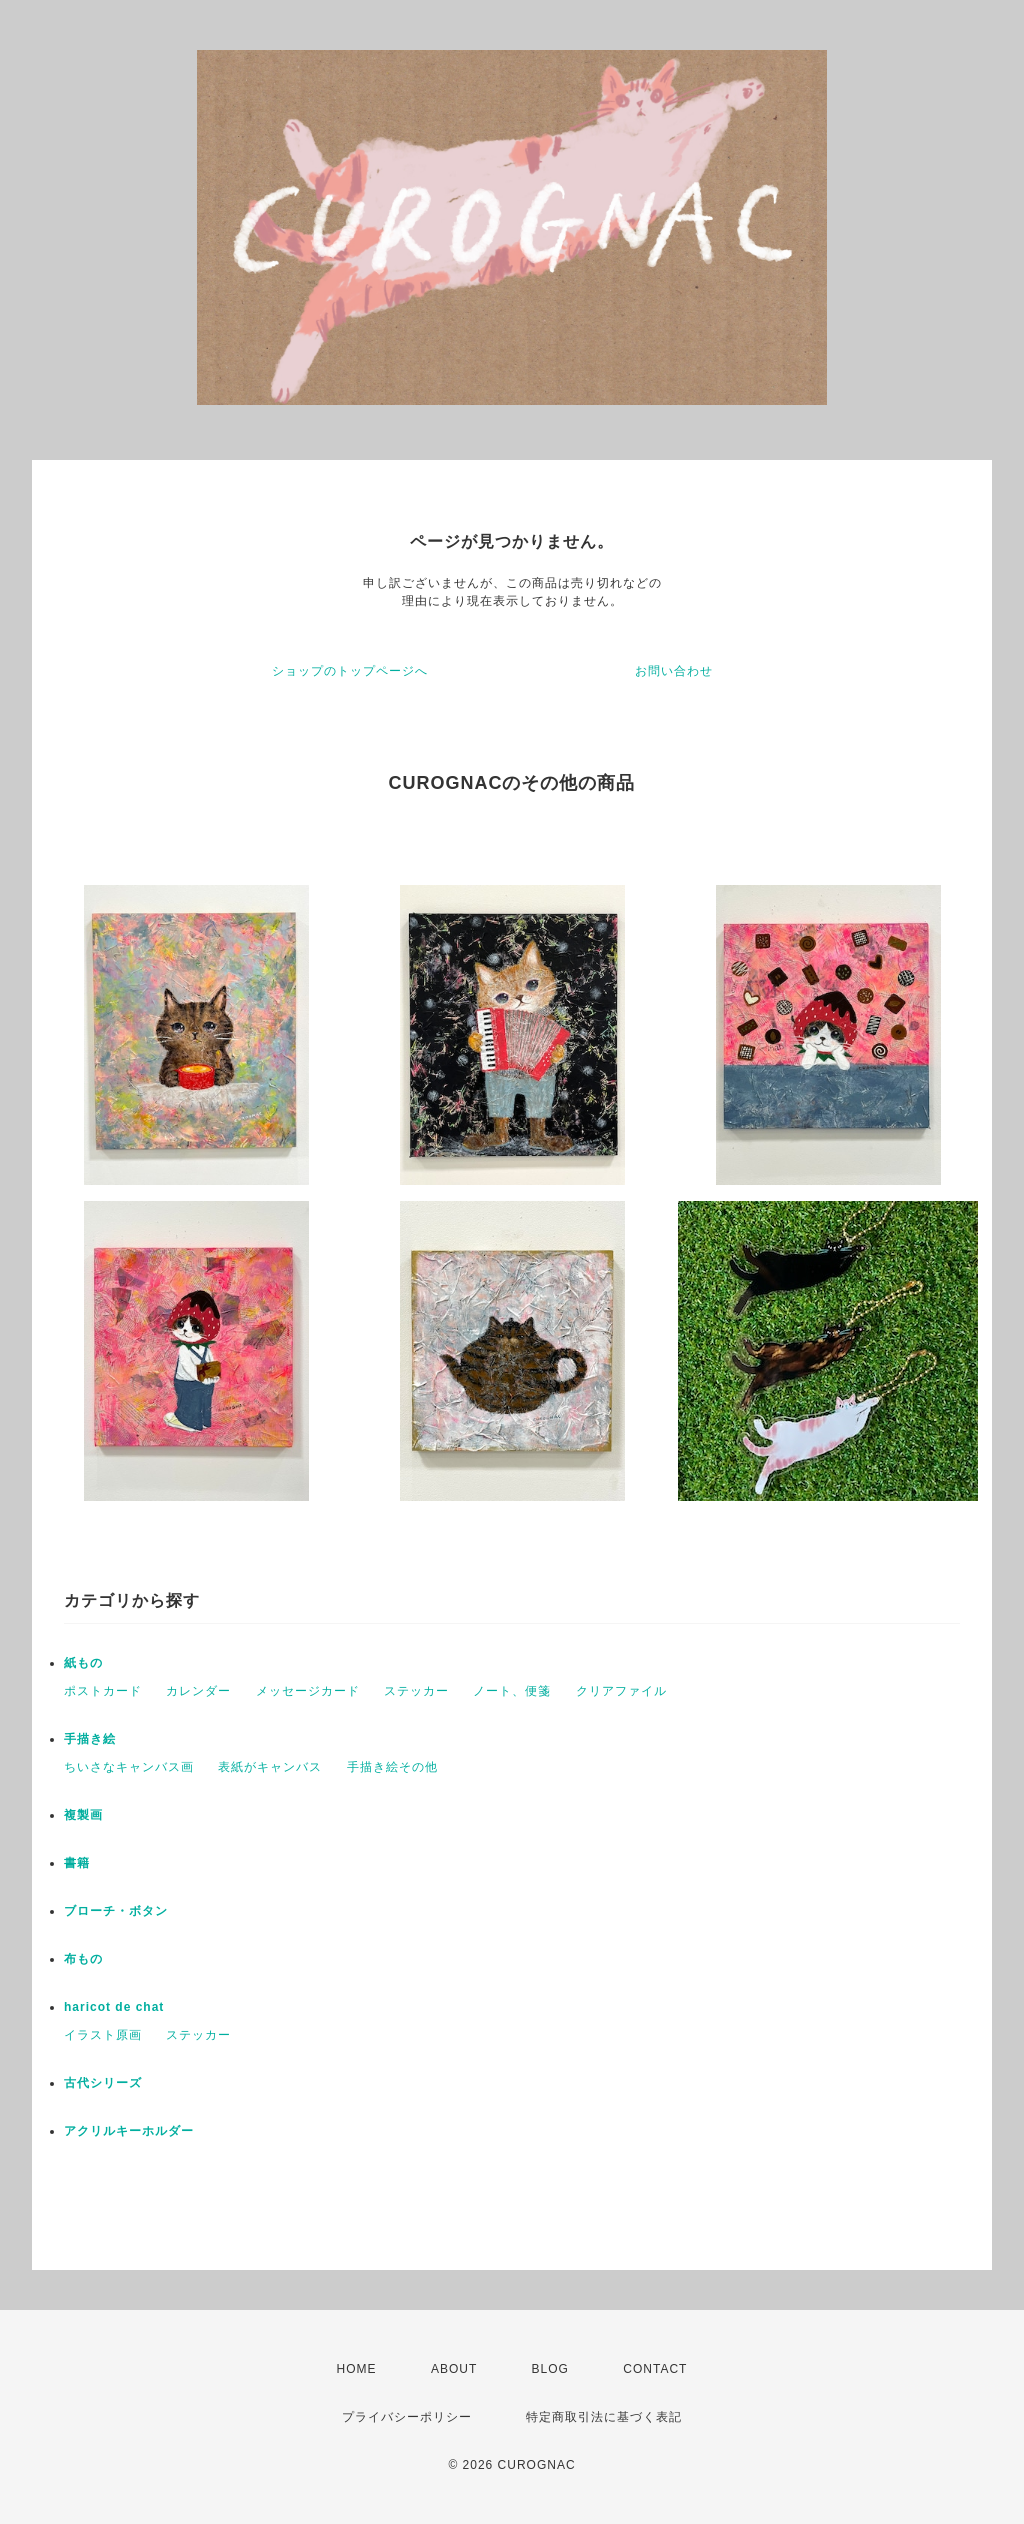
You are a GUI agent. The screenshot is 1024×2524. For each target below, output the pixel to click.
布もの (83, 1959)
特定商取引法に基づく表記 (604, 2417)
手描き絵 (90, 1739)
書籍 (77, 1863)
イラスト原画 (103, 2035)
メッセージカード (308, 1691)
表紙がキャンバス (270, 1767)
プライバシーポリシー (407, 2417)
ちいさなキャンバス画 (129, 1767)
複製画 (83, 1815)
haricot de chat (114, 2007)
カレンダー (198, 1691)
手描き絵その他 (392, 1767)
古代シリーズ (103, 2083)
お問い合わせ (674, 671)
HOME (357, 2369)
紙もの (83, 1663)
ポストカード (103, 1691)
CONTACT (655, 2369)
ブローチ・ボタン (116, 1911)
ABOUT (454, 2369)
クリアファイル (621, 1691)
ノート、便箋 (512, 1691)
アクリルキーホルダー (129, 2131)
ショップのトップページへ (350, 671)
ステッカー (416, 1691)
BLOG (550, 2369)
